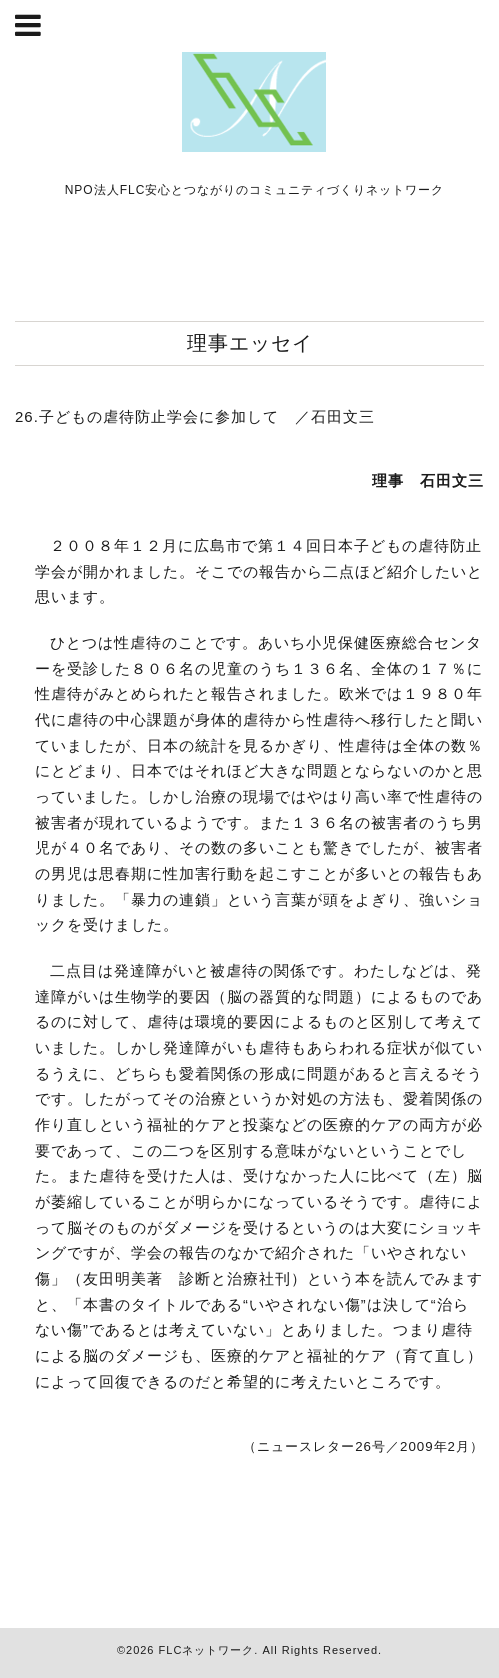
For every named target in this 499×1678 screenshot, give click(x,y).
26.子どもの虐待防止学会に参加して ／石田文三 (195, 416)
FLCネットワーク (207, 1650)
